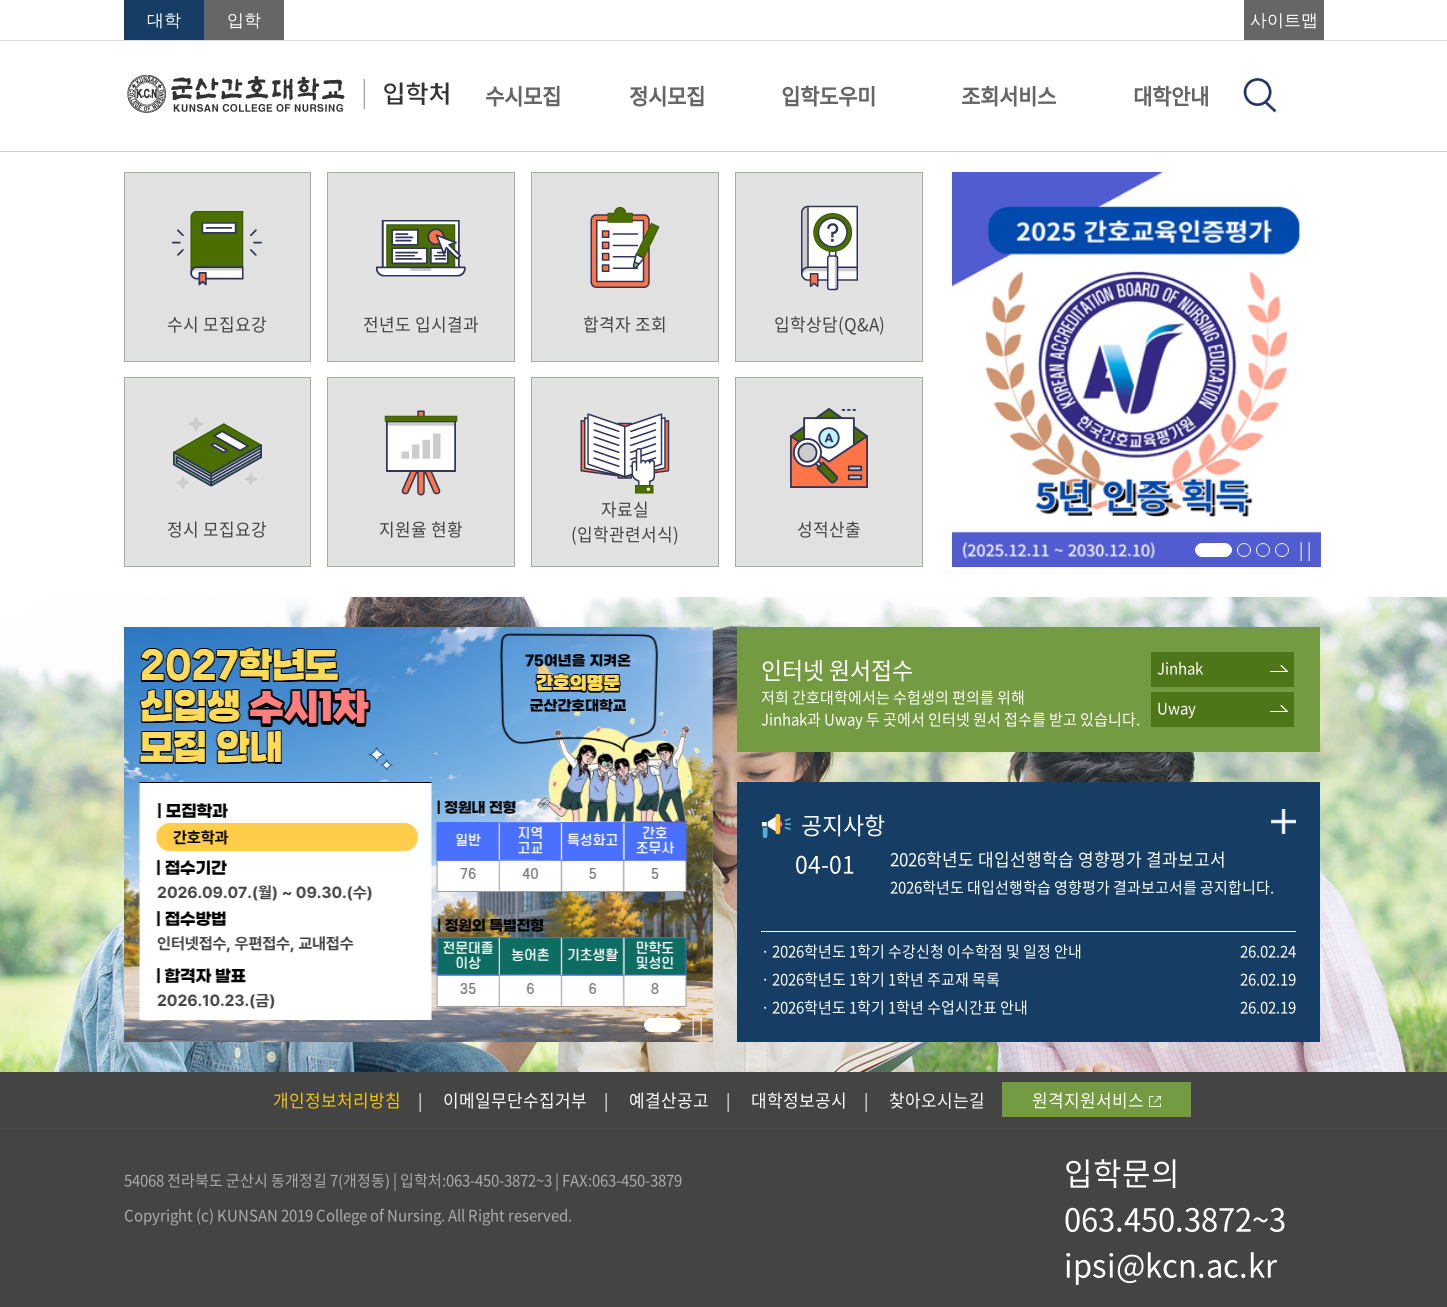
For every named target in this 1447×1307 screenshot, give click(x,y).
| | (1305, 549)
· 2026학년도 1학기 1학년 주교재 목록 (880, 979)
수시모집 (523, 95)
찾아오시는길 (937, 1099)
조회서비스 (1008, 95)
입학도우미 (828, 95)
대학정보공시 (799, 1099)
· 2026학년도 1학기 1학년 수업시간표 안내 (894, 1007)
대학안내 (1171, 95)
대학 (164, 20)
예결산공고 (669, 1099)
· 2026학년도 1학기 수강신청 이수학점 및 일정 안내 (921, 951)
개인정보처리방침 (337, 1099)
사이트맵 (1284, 20)
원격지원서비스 (1096, 1099)
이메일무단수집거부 (515, 1099)
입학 (244, 20)
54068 (144, 1180)
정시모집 (667, 95)
